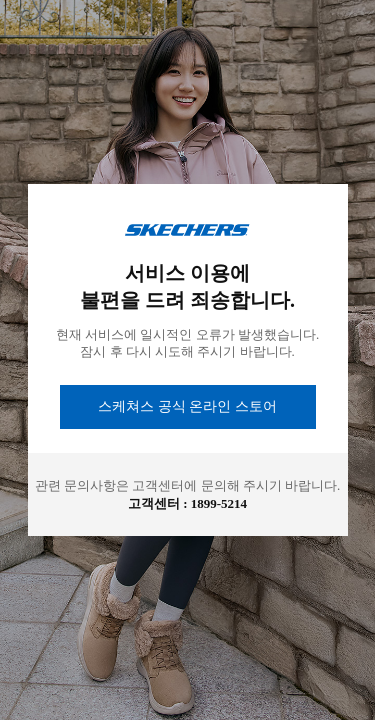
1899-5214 (219, 503)
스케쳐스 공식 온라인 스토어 (187, 406)
